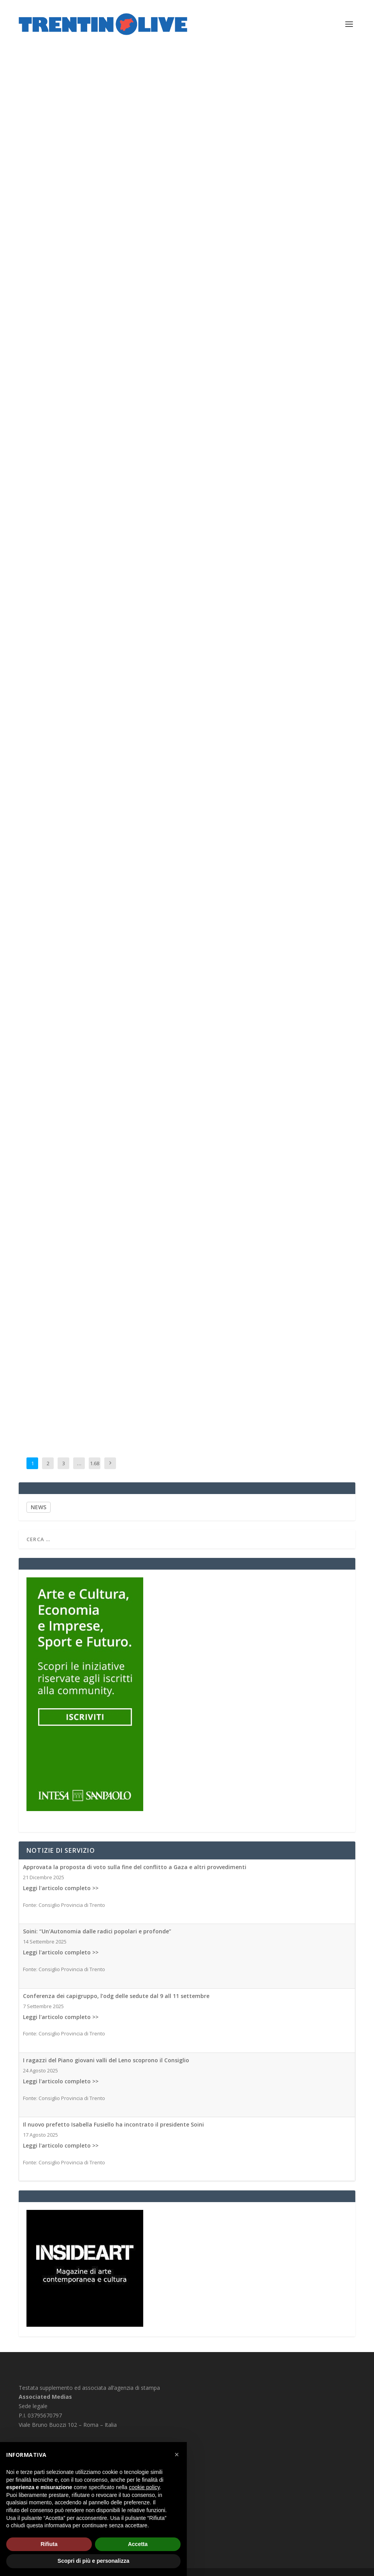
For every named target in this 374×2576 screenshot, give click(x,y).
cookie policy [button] (144, 2487)
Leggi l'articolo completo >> (60, 1888)
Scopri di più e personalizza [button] (93, 2561)
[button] (176, 2454)
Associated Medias (48, 360)
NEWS (38, 1507)
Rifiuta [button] (49, 2544)
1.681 (94, 1469)
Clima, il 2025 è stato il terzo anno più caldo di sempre (283, 1333)
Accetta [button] (138, 2544)
